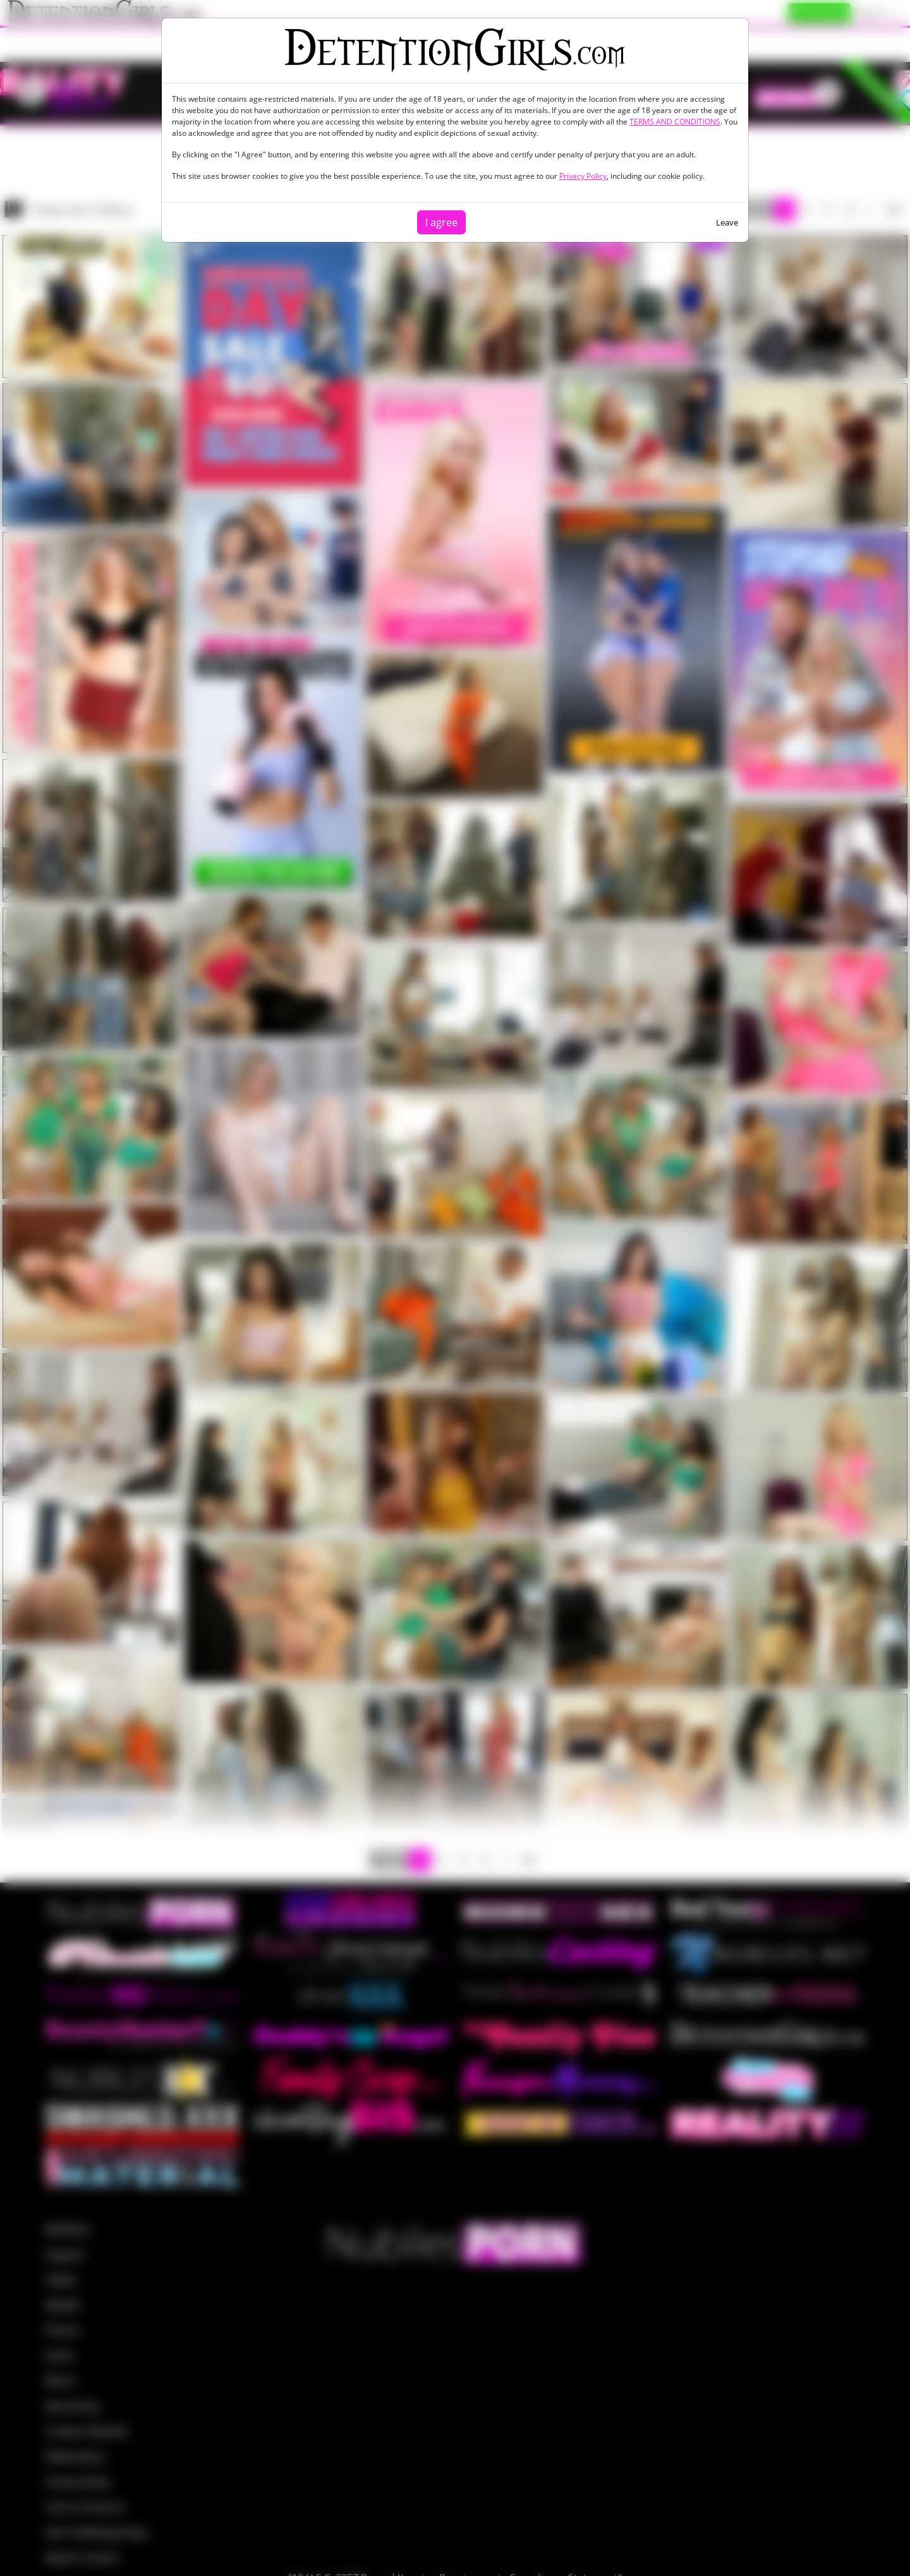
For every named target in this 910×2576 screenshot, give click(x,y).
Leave (727, 222)
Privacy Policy (583, 176)
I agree (441, 222)
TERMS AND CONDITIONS (674, 121)
